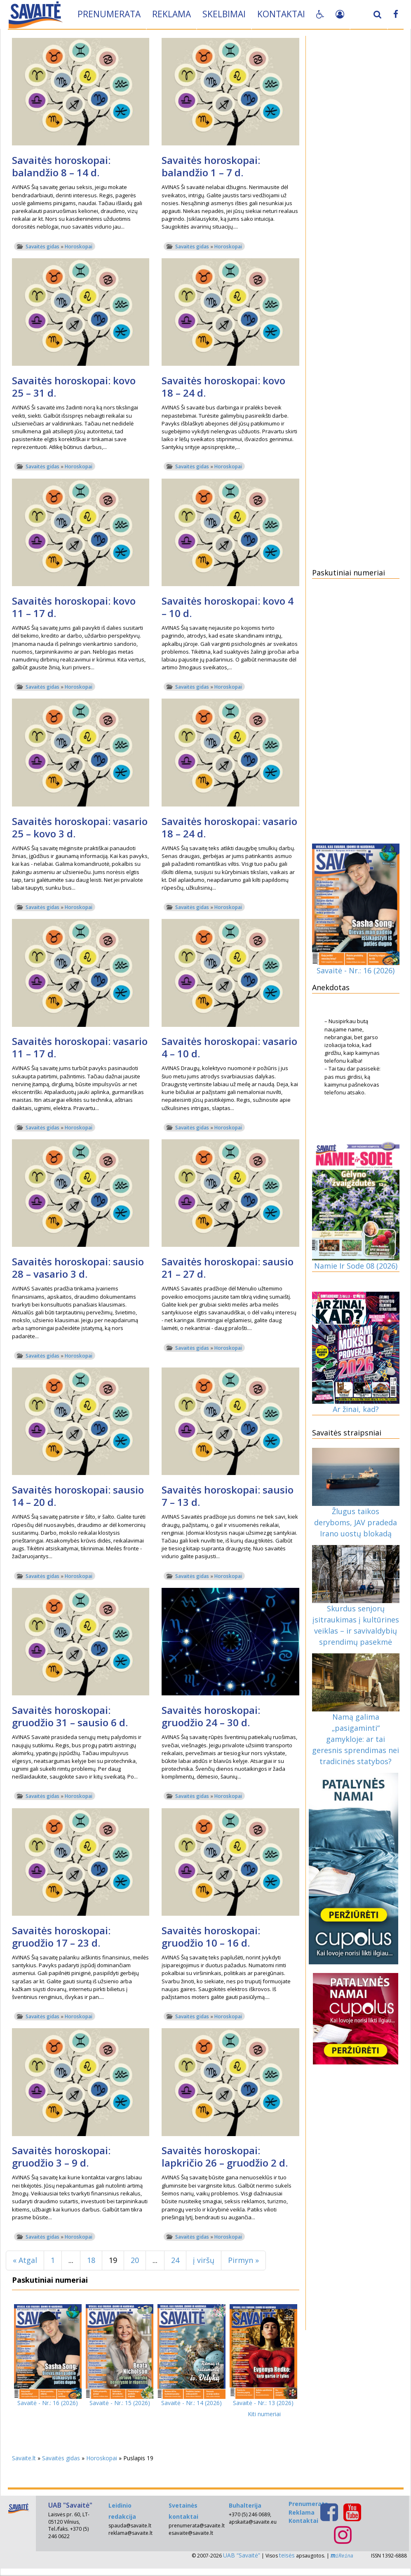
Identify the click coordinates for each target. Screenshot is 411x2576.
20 (135, 2260)
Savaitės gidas (42, 246)
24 (175, 2260)
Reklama (172, 14)
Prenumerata (109, 14)
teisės (287, 2555)
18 (91, 2260)
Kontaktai (281, 14)
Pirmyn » (243, 2260)
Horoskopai (78, 246)
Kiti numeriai (264, 2414)
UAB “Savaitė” (241, 2555)
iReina (342, 2555)
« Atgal (25, 2260)
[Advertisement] (355, 163)
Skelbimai (224, 14)
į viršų (203, 2260)
